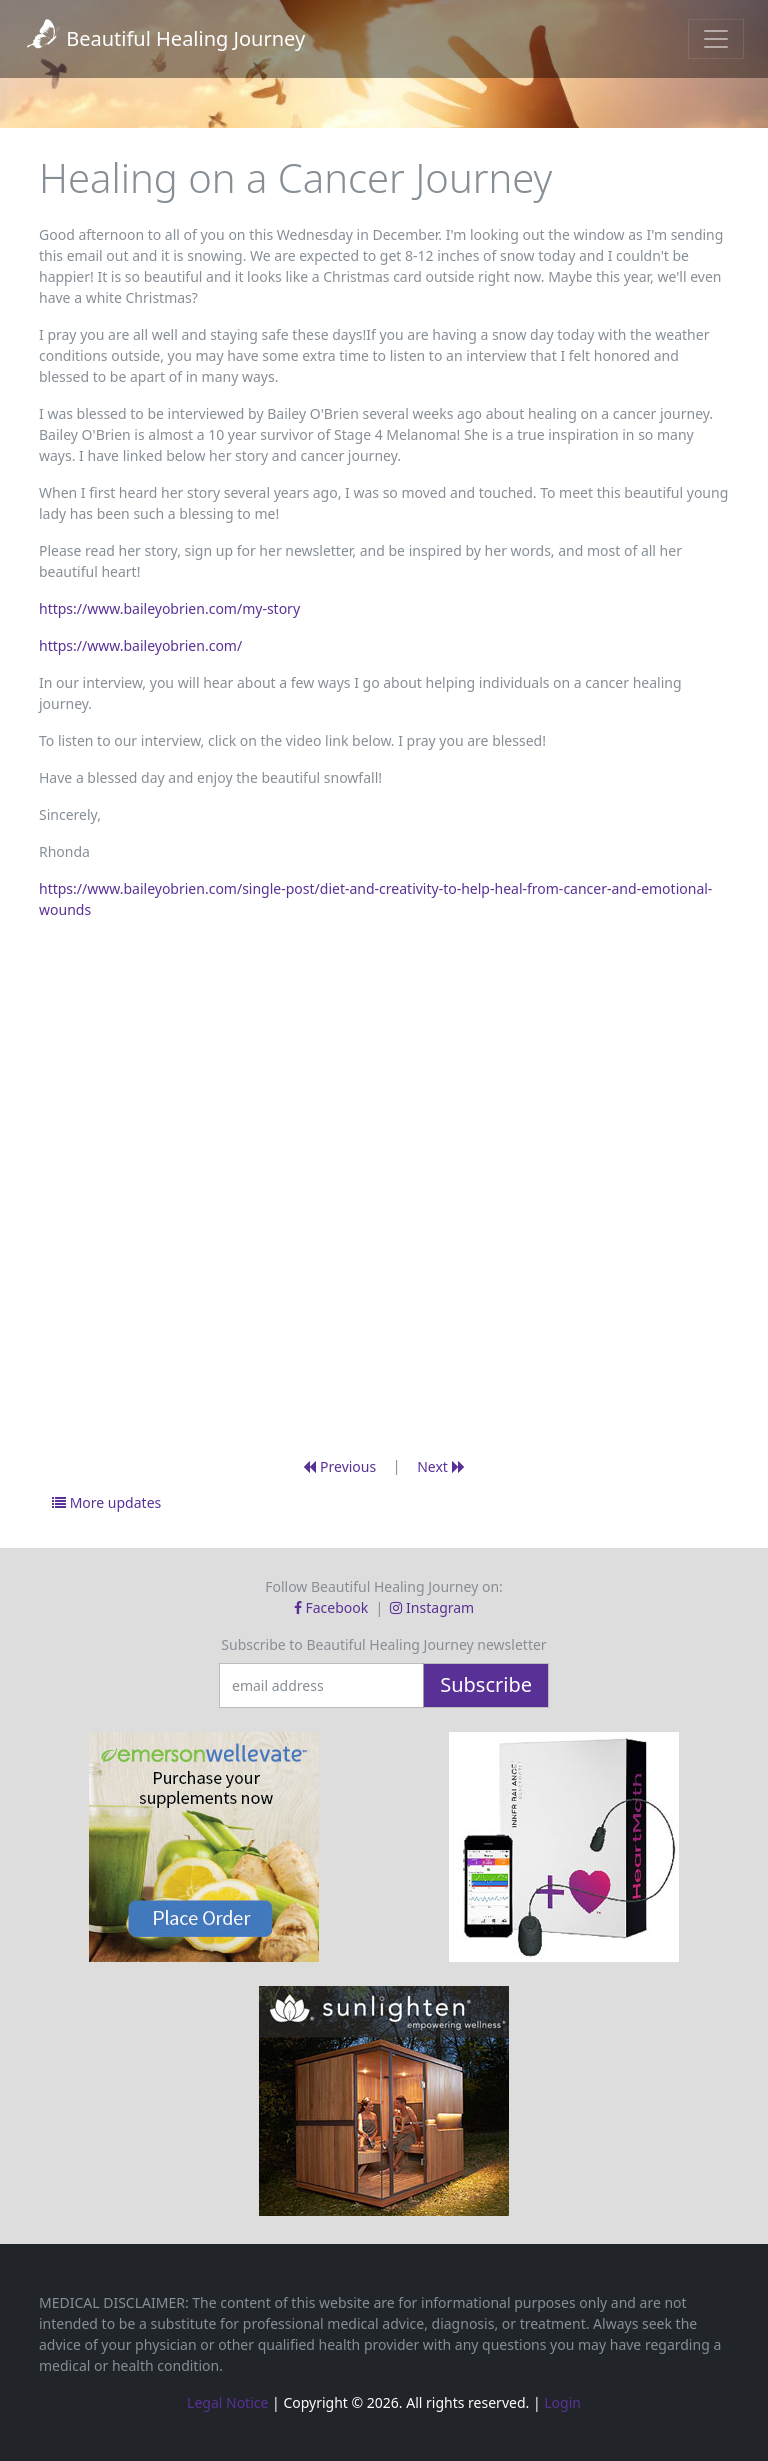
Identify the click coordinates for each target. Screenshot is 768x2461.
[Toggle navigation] (716, 39)
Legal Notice (227, 2402)
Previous (339, 1466)
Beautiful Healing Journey (164, 38)
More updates (106, 1502)
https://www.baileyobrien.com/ (140, 645)
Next (440, 1466)
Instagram (432, 1607)
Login (562, 2402)
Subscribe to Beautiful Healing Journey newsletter (383, 1644)
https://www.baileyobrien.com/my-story (169, 608)
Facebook (333, 1607)
